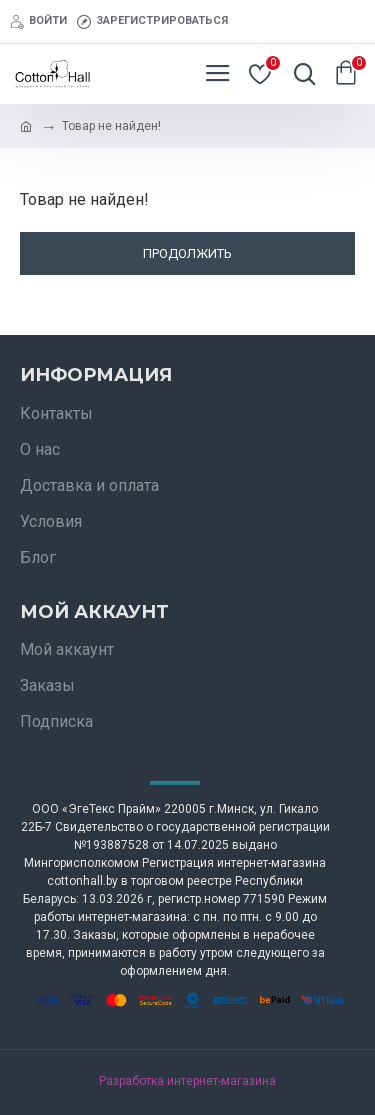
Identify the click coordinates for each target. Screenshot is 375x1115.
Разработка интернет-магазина (187, 1081)
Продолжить (187, 253)
